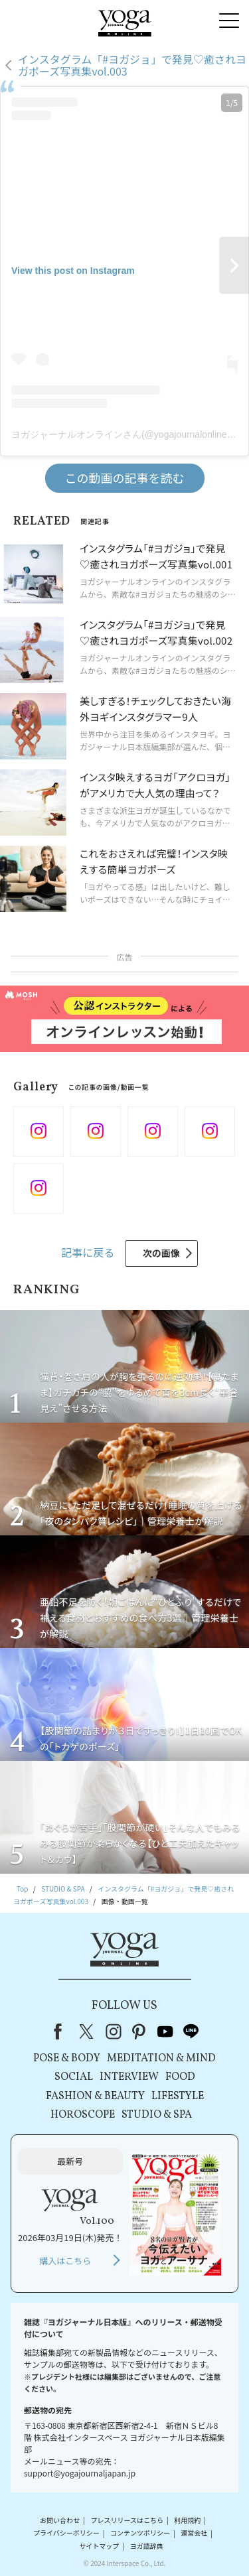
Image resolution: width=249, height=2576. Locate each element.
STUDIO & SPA (157, 2115)
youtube (165, 2031)
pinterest (139, 2031)
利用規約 (187, 2520)
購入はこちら (65, 2260)
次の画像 (161, 1252)
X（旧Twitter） (87, 2031)
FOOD (180, 2077)
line (191, 2031)
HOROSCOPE (82, 2115)
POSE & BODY (66, 2058)
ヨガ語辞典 (146, 2546)
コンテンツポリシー (140, 2533)
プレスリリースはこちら (126, 2520)
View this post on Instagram (73, 270)
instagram (113, 2031)
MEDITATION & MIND (161, 2058)
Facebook (61, 2031)
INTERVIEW (129, 2077)
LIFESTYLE (177, 2096)
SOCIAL (73, 2077)
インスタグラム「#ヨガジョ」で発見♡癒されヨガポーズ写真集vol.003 (132, 65)
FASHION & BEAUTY (95, 2096)
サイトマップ (99, 2546)
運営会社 (194, 2533)
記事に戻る (87, 1252)
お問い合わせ (60, 2520)
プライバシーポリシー (66, 2533)
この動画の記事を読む (125, 477)
